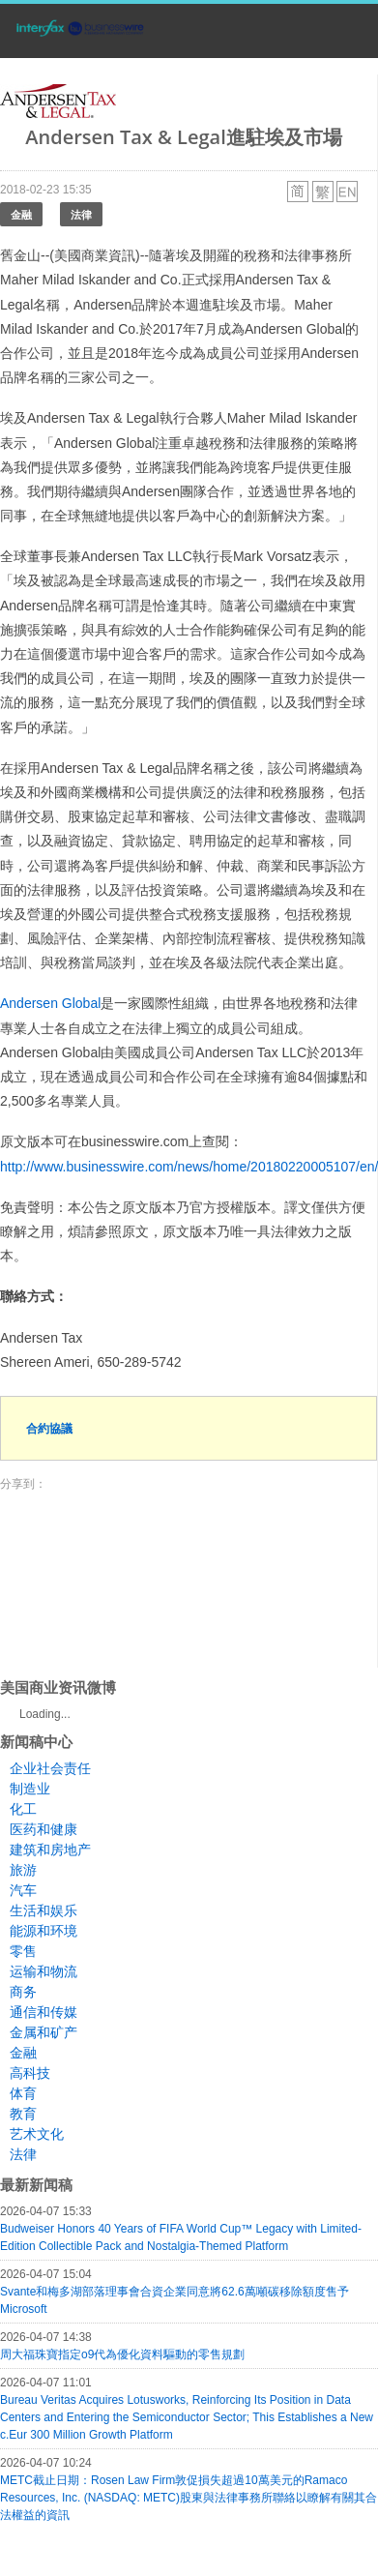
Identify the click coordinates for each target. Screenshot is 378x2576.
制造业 (30, 1788)
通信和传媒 (43, 2012)
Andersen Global (50, 1003)
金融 (21, 214)
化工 (23, 1809)
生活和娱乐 (43, 1910)
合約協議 (49, 1428)
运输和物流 (43, 1971)
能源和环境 (43, 1931)
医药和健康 (43, 1829)
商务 (23, 1991)
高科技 (30, 2073)
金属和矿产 (43, 2032)
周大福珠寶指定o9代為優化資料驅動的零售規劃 (122, 2354)
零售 (23, 1951)
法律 (81, 214)
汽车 (23, 1890)
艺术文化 (37, 2134)
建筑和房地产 (50, 1849)
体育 (23, 2093)
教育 (23, 2113)
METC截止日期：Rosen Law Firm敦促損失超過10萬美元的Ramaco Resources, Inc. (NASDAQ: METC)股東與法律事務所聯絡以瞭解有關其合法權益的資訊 (188, 2497)
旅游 (23, 1870)
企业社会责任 (50, 1768)
